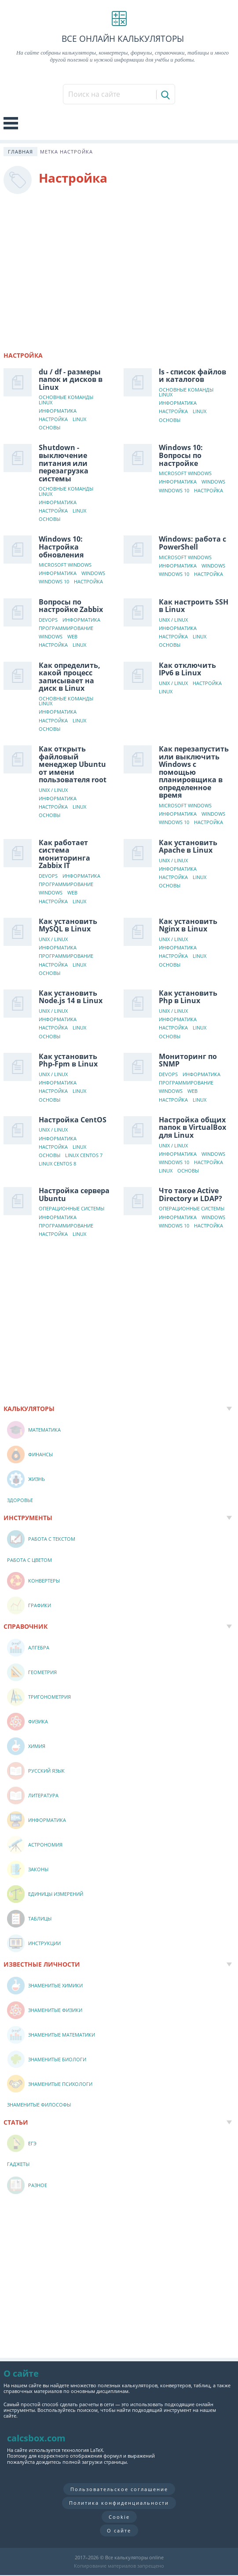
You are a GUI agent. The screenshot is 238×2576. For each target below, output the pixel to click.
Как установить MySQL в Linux (68, 925)
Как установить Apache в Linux (188, 846)
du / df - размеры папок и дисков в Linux (71, 379)
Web (72, 637)
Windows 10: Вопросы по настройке (181, 455)
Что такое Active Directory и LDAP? (190, 1194)
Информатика (58, 411)
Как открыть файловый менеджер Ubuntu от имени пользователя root (72, 764)
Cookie (119, 2517)
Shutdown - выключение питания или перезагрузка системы (63, 463)
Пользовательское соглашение (119, 2489)
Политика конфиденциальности (119, 2502)
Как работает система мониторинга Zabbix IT (64, 854)
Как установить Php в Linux (188, 997)
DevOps (48, 620)
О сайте (119, 2530)
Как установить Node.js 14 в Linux (71, 997)
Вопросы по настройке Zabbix (71, 606)
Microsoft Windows (185, 473)
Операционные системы (71, 1209)
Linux (79, 419)
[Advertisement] (119, 268)
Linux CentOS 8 (57, 1164)
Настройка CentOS (72, 1120)
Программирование (66, 628)
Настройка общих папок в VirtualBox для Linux (192, 1127)
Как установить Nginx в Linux (188, 925)
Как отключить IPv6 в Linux (187, 669)
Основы (49, 428)
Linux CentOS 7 (84, 1155)
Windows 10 (174, 491)
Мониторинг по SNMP (188, 1060)
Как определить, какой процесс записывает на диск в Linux (69, 676)
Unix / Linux (173, 620)
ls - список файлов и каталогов (192, 376)
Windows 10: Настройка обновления (61, 546)
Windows (213, 482)
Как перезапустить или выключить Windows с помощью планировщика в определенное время (194, 772)
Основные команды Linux (66, 400)
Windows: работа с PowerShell (192, 543)
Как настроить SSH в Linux (193, 606)
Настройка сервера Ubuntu (74, 1194)
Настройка (53, 419)
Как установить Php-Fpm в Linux (68, 1060)
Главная (20, 151)
